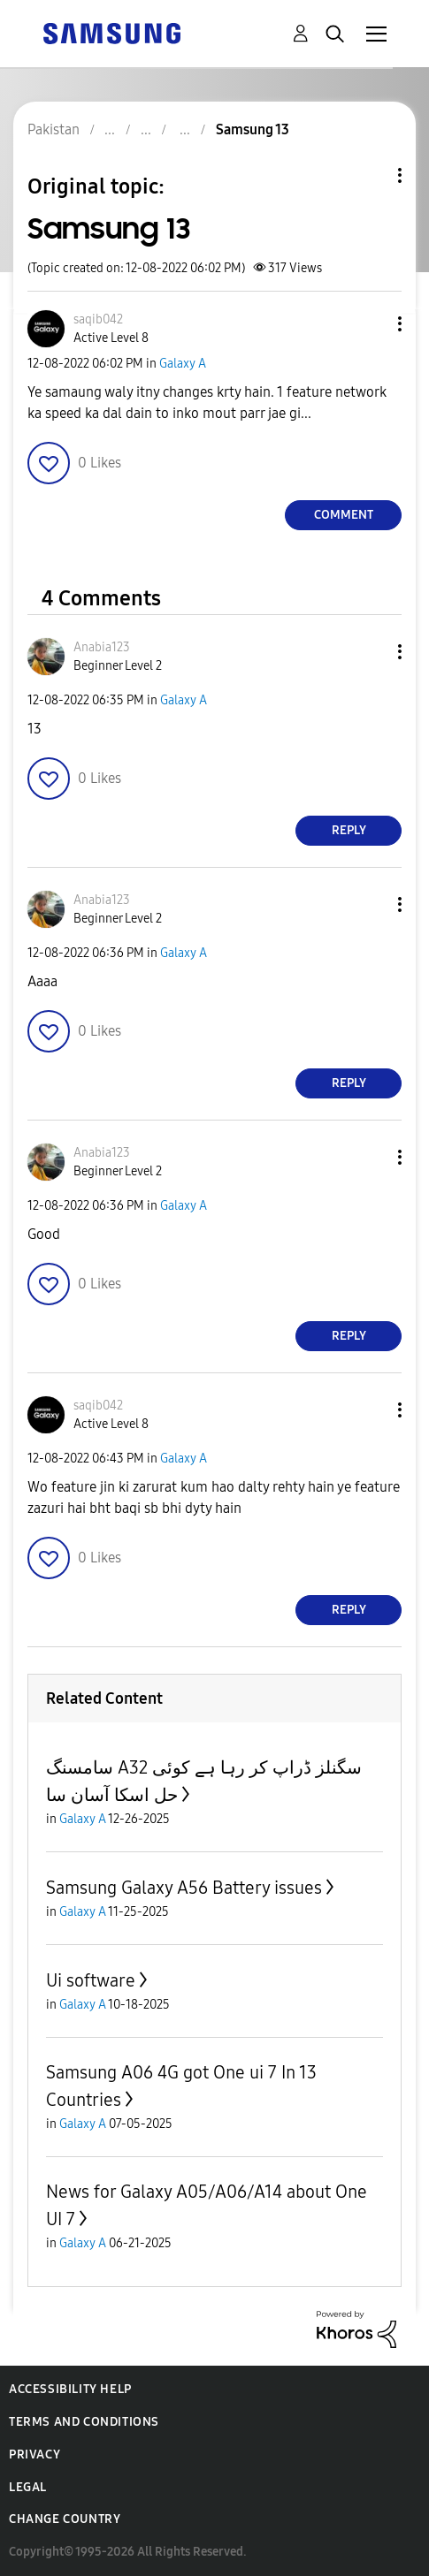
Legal (28, 2487)
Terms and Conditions (84, 2421)
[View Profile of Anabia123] (101, 647)
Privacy (34, 2454)
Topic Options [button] (370, 175)
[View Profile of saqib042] (98, 319)
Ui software (90, 1980)
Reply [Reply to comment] (349, 830)
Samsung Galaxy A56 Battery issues (184, 1887)
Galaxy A (182, 363)
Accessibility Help (70, 2389)
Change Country (64, 2519)
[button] (370, 324)
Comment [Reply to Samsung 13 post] (343, 514)
